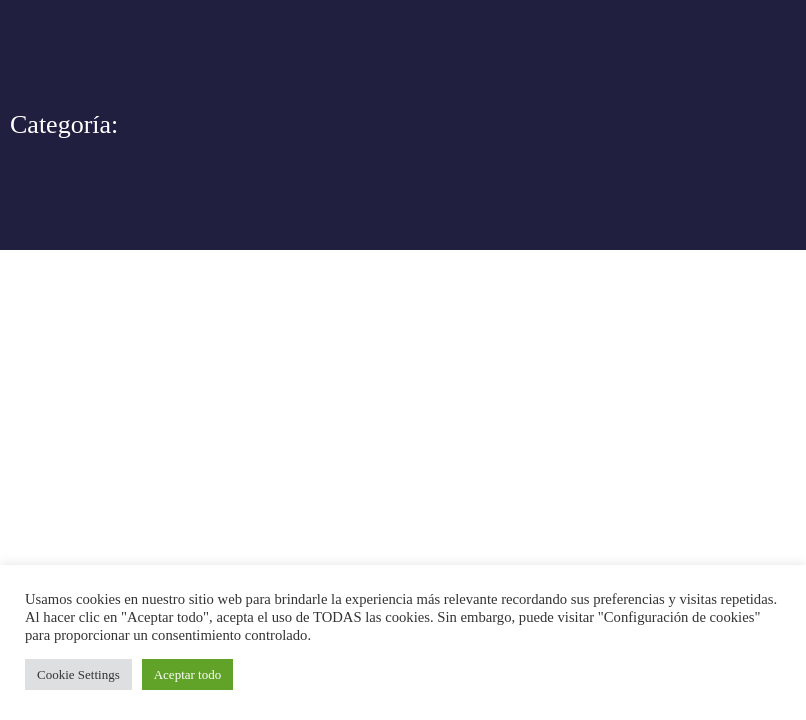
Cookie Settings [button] (78, 674)
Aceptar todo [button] (188, 674)
